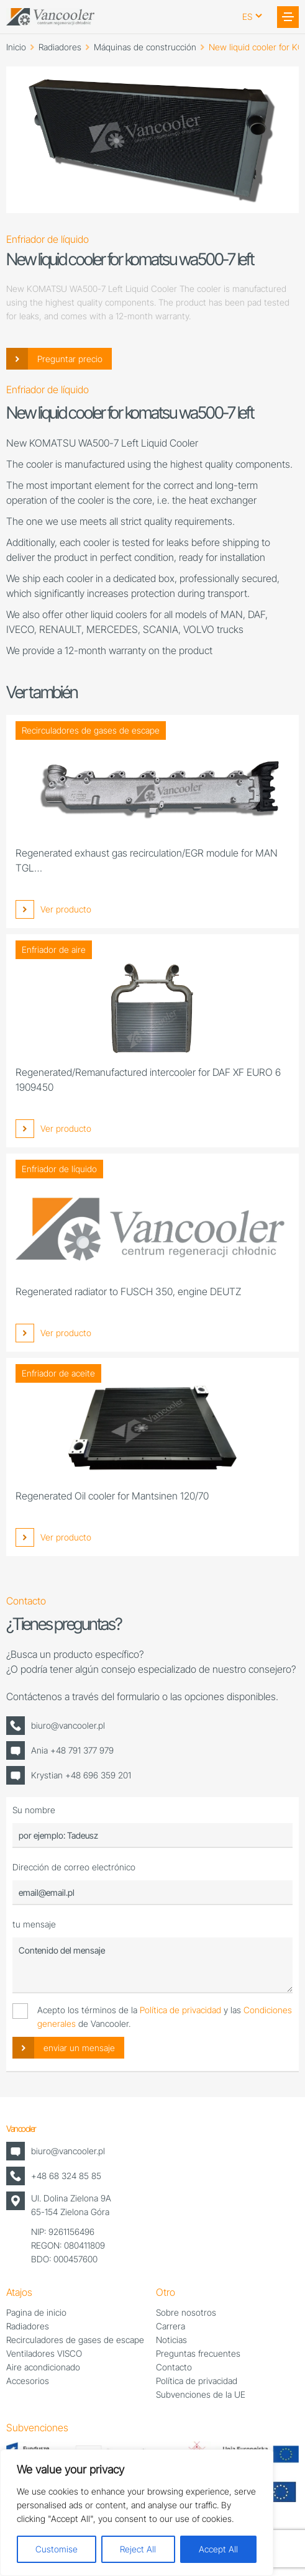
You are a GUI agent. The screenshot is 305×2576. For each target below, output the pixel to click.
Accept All (218, 2549)
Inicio (16, 47)
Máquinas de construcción (145, 47)
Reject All (138, 2549)
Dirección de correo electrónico (73, 1867)
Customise (56, 2549)
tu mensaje (34, 1924)
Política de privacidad (180, 2010)
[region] (136, 2512)
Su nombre (33, 1810)
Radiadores (60, 47)
